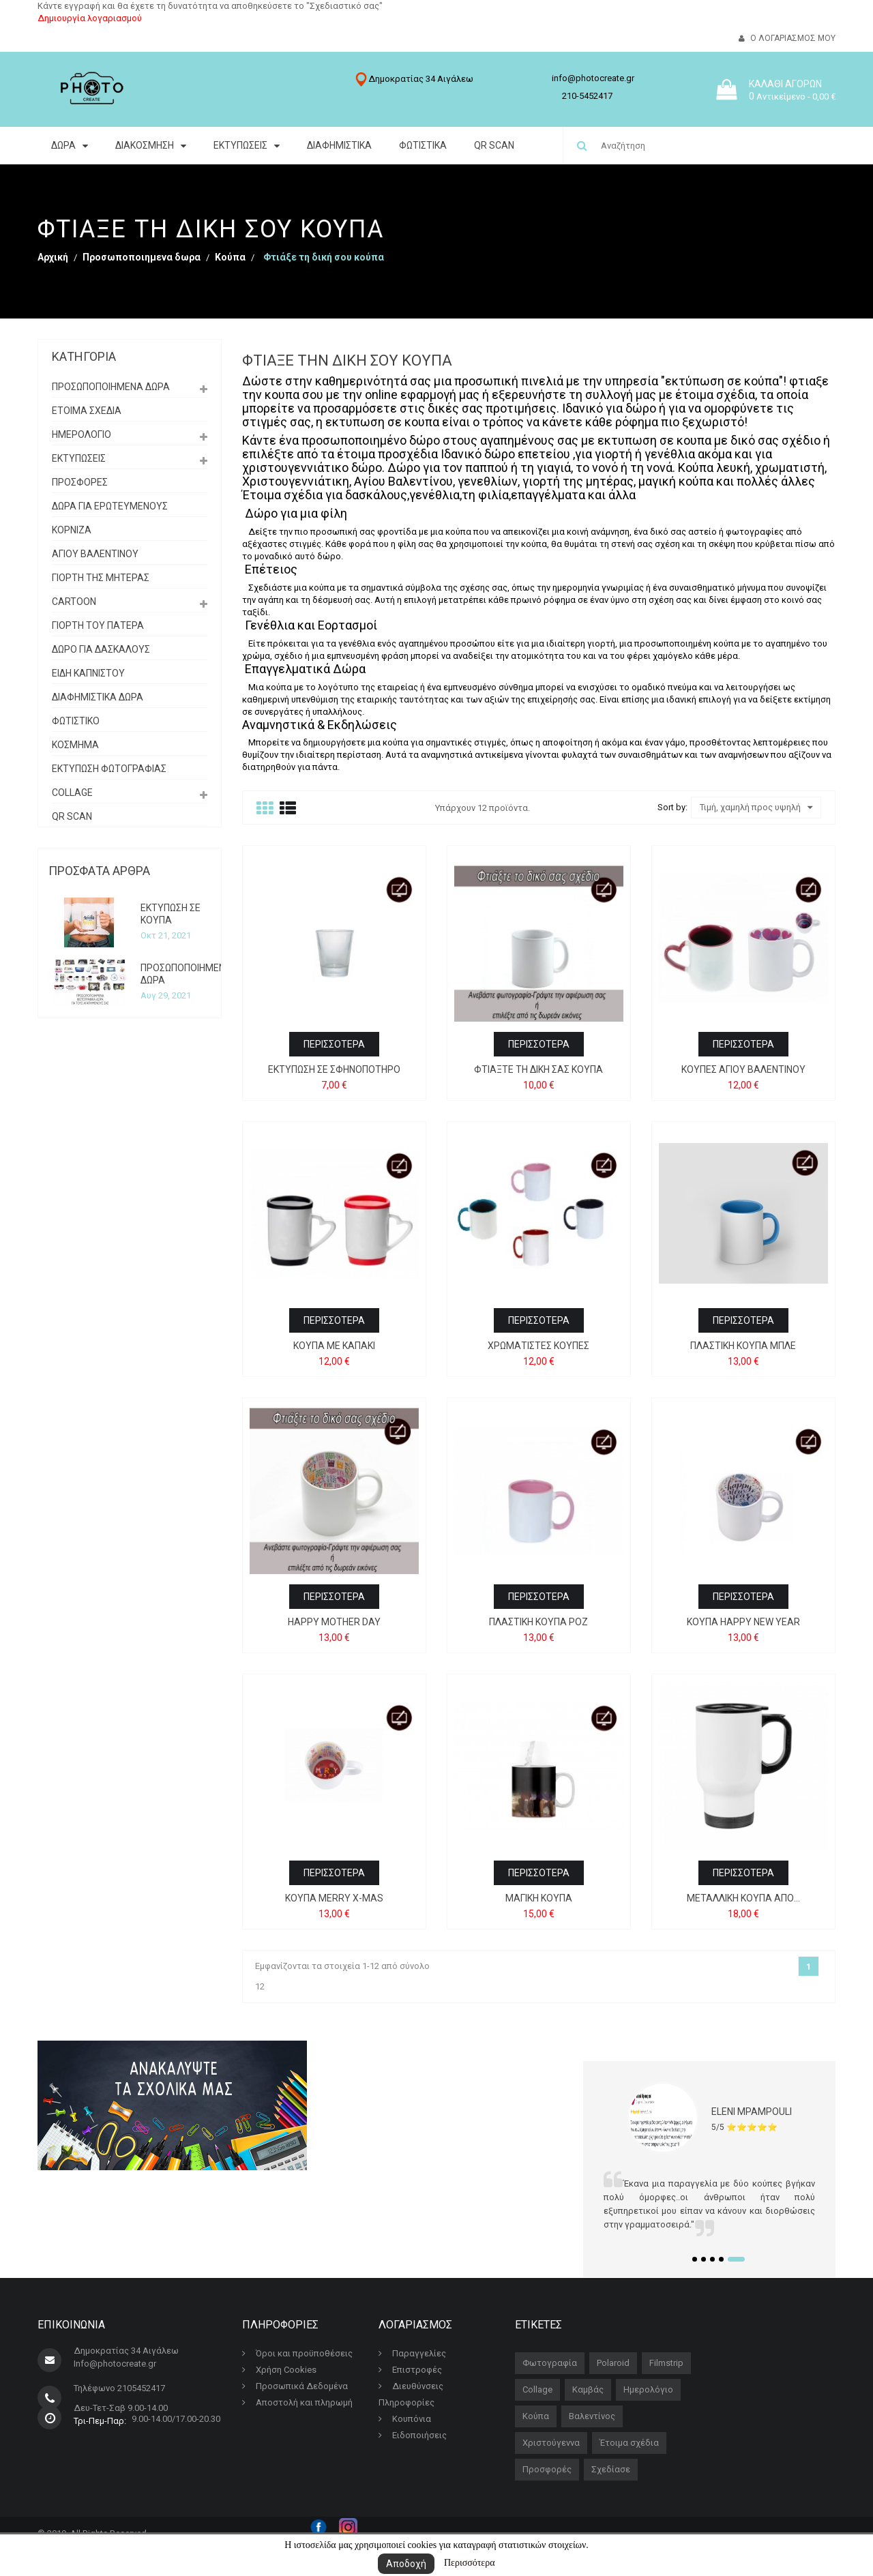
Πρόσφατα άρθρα (99, 870)
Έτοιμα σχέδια (629, 2443)
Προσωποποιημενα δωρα (111, 386)
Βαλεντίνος (592, 2416)
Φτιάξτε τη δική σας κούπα (538, 1069)
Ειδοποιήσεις (413, 2435)
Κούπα (535, 2416)
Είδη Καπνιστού (88, 673)
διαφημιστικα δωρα (97, 697)
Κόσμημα (75, 744)
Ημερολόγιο (81, 434)
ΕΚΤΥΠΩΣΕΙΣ (79, 458)
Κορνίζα (71, 529)
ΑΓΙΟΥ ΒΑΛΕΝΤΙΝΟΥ (95, 553)
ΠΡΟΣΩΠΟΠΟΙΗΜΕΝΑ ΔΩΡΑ (186, 974)
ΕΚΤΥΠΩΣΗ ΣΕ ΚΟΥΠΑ (170, 914)
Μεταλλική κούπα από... (743, 1898)
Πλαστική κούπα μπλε (743, 1345)
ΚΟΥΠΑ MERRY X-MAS (334, 1898)
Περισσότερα (469, 2563)
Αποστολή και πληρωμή (297, 2402)
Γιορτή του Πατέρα (98, 625)
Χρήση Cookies (279, 2370)
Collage (72, 792)
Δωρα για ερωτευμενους (110, 506)
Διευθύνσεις (411, 2386)
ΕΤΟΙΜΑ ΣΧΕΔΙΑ (86, 410)
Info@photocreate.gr (115, 2363)
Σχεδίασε (610, 2469)
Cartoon (74, 601)
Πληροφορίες (406, 2402)
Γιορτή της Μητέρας (100, 577)
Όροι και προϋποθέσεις (297, 2353)
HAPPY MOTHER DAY (334, 1621)
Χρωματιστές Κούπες (538, 1345)
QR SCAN (72, 816)
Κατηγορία (84, 356)
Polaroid (613, 2363)
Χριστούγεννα (551, 2443)
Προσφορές (547, 2469)
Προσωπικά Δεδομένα (295, 2386)
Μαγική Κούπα (538, 1898)
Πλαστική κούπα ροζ (538, 1621)
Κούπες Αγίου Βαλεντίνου (743, 1069)
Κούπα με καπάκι (334, 1345)
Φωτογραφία (549, 2363)
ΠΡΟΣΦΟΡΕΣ (80, 482)
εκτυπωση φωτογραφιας (109, 768)
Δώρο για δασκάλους (101, 649)
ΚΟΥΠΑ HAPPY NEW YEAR (743, 1621)
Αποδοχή (406, 2563)
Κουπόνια (405, 2419)
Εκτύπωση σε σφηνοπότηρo (334, 1069)
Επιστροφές (410, 2370)
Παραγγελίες (412, 2353)
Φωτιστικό (76, 720)
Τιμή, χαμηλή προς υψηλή (756, 807)
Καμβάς (588, 2389)
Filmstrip (666, 2363)
